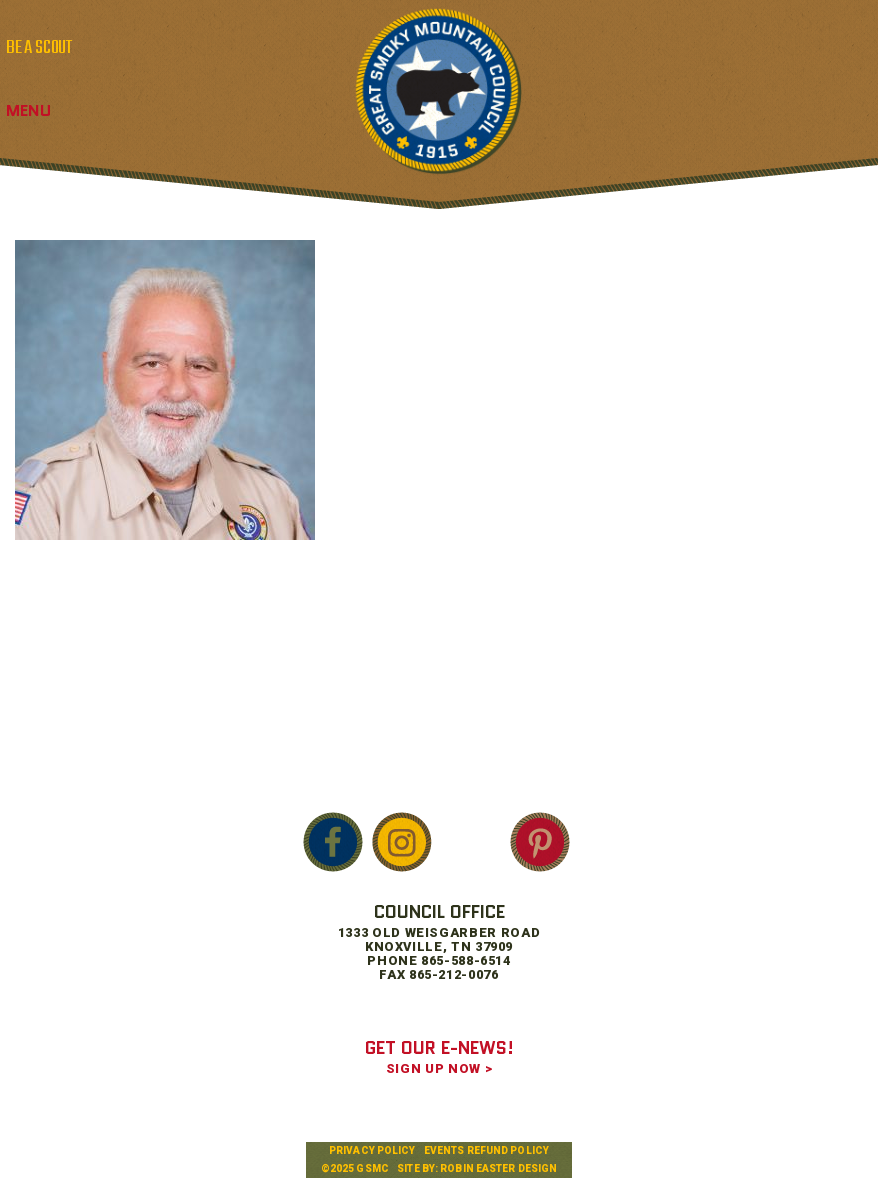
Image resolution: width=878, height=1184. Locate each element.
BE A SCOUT (39, 48)
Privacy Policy (372, 1150)
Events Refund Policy (486, 1150)
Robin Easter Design (498, 1168)
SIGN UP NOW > (439, 1068)
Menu (28, 110)
